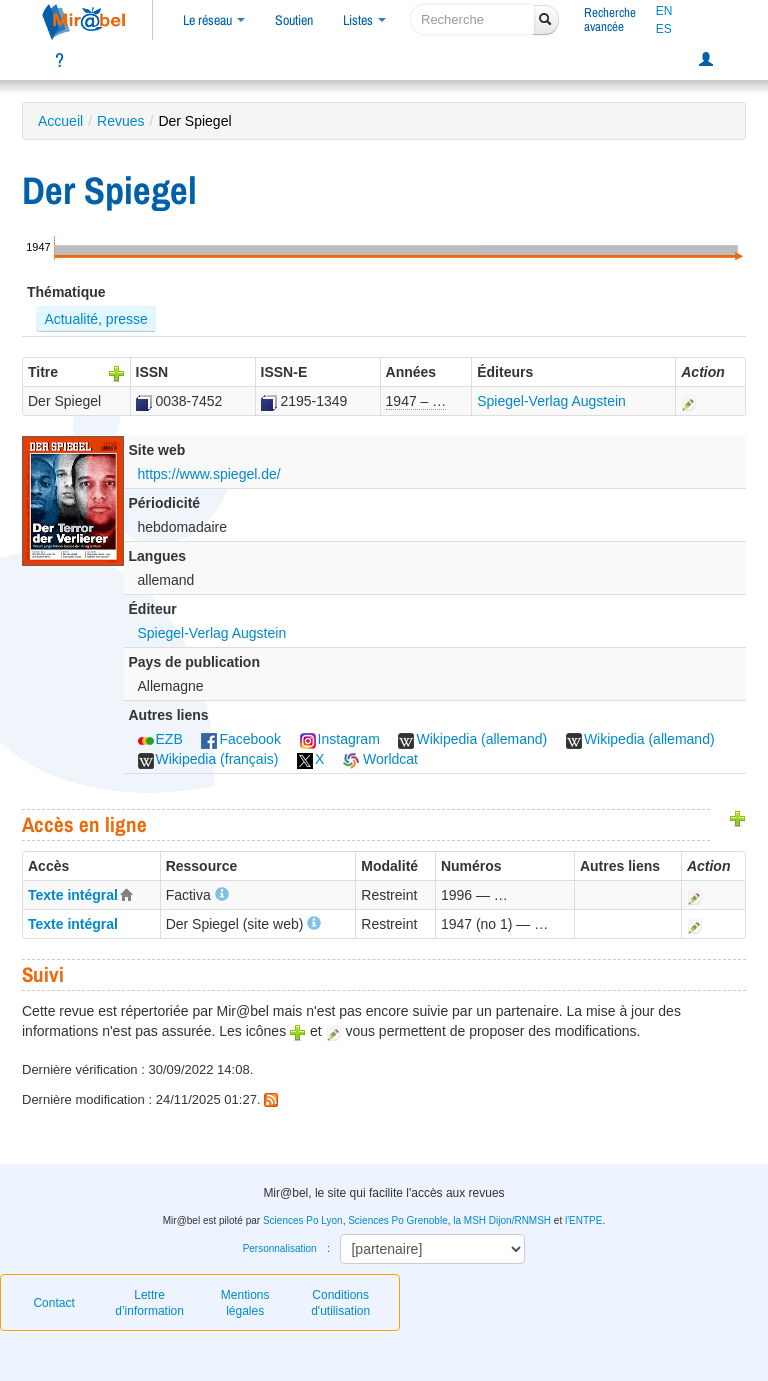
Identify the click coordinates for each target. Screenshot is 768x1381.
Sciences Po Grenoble (398, 1220)
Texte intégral (73, 895)
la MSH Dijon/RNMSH (502, 1220)
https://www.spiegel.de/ (209, 474)
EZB (160, 739)
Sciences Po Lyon (303, 1220)
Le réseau (214, 20)
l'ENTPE (583, 1220)
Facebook (240, 739)
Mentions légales (245, 1303)
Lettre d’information (149, 1303)
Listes (364, 20)
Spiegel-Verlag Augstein (551, 401)
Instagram (340, 739)
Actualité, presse (96, 319)
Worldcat (380, 759)
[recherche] (472, 19)
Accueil (60, 121)
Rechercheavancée (610, 19)
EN (664, 11)
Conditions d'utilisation (340, 1303)
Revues (120, 121)
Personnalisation (280, 1248)
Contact (53, 1303)
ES (664, 29)
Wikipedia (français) (208, 759)
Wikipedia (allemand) (472, 739)
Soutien (294, 20)
